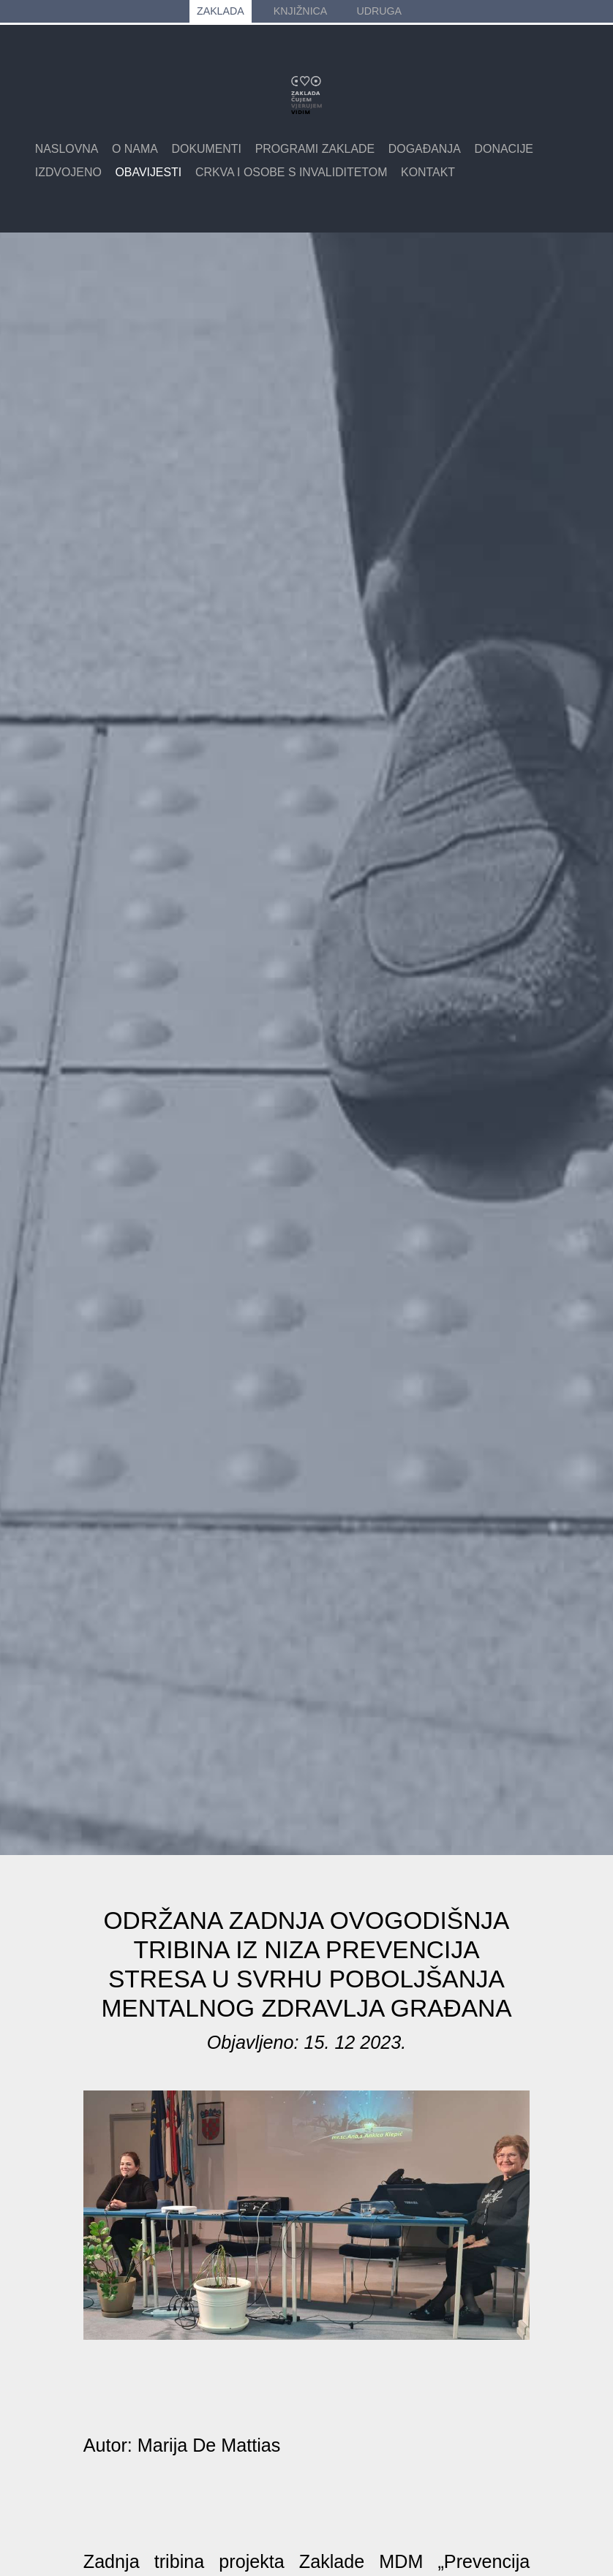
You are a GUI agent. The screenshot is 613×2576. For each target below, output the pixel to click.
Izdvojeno (68, 172)
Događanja (424, 149)
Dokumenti (206, 149)
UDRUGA (379, 11)
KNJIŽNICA (301, 11)
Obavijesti (148, 172)
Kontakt (428, 172)
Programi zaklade (315, 149)
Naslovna (67, 149)
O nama (135, 149)
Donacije (504, 149)
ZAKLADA (220, 11)
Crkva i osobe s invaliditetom (291, 172)
